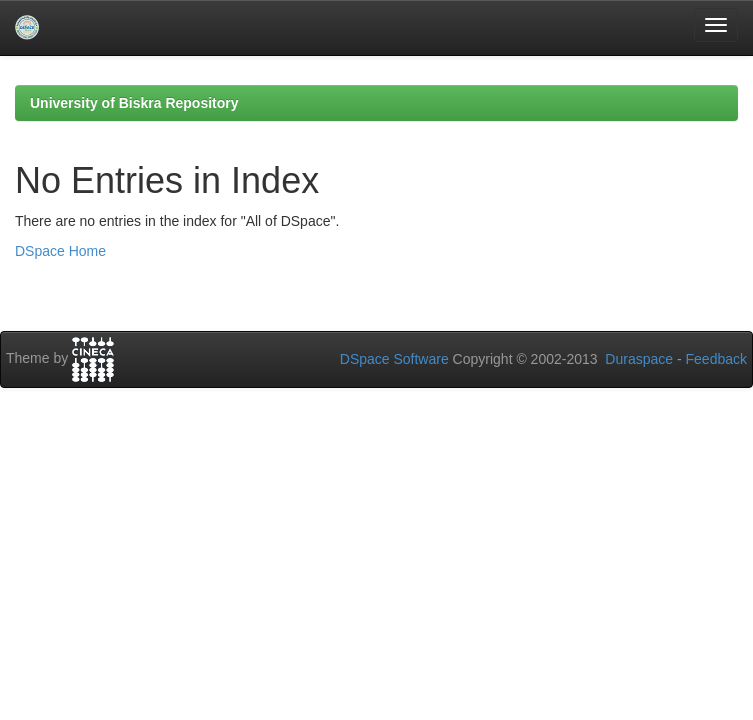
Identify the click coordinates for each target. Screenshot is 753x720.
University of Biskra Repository (134, 103)
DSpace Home (60, 251)
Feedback (716, 359)
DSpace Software (394, 359)
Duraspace (639, 359)
